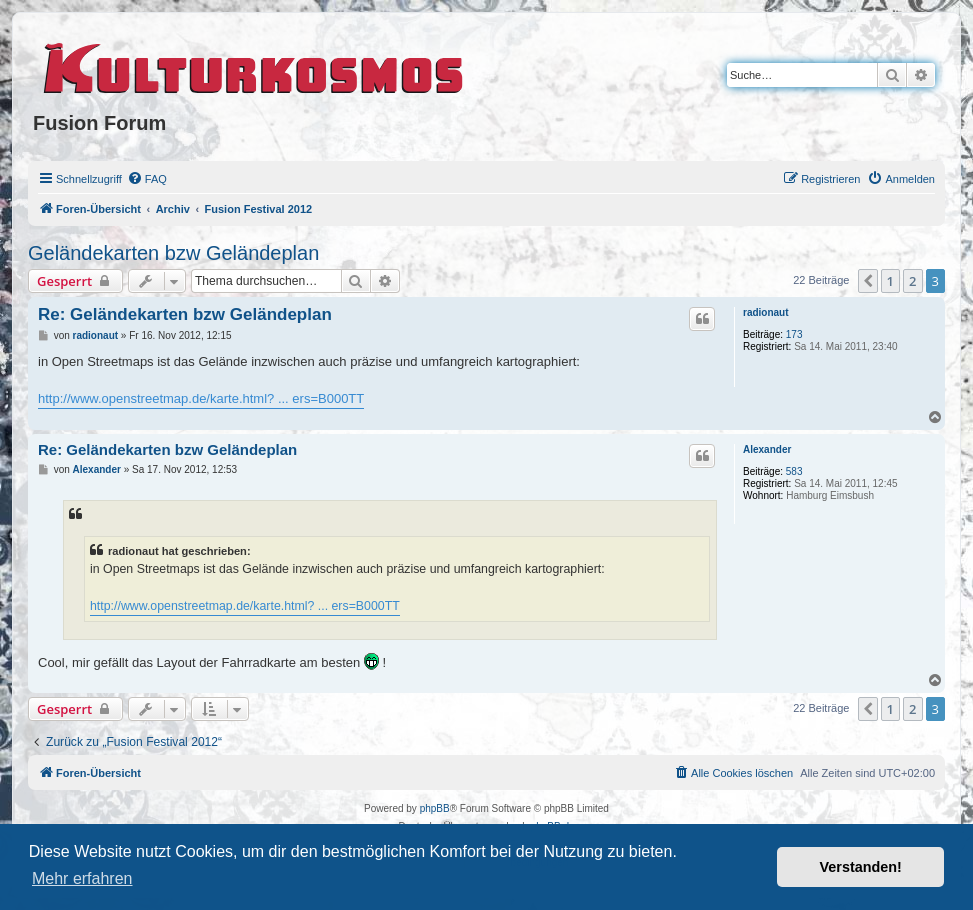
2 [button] (912, 281)
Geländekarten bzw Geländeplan (173, 253)
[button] (868, 281)
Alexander (767, 449)
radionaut (766, 312)
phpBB (435, 808)
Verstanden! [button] (861, 867)
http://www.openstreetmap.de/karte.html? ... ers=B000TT (201, 398)
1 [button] (890, 281)
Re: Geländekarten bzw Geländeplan (185, 314)
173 (794, 334)
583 (794, 471)
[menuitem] (147, 179)
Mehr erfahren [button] (82, 878)
